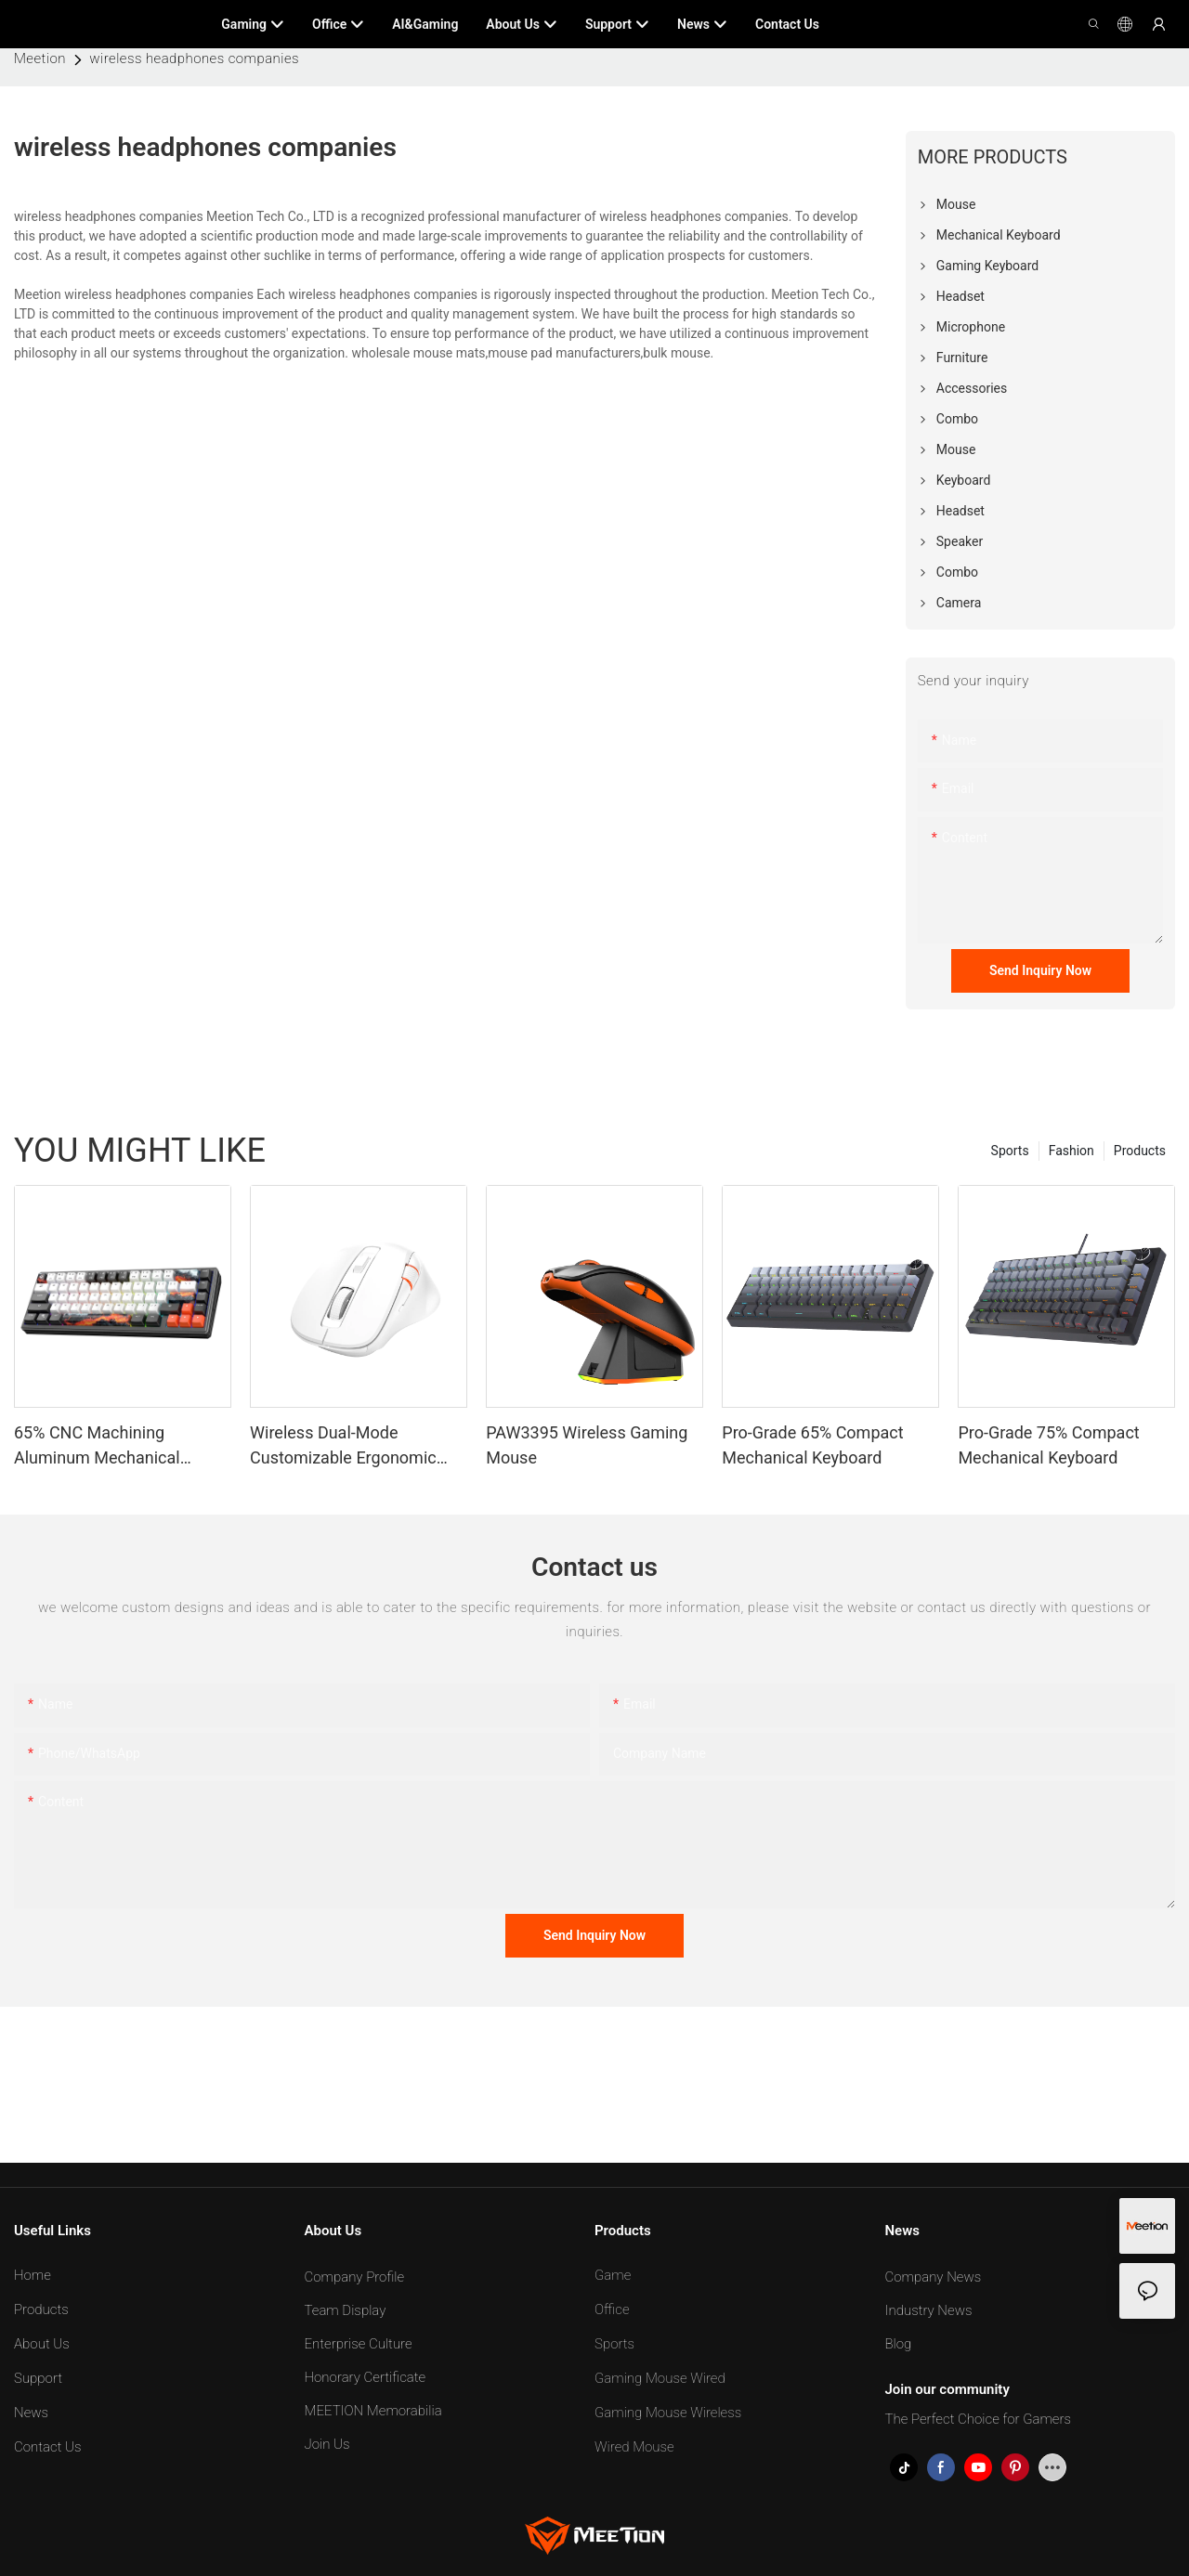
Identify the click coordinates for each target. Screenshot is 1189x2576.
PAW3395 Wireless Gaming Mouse (586, 1445)
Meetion (40, 58)
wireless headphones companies (194, 58)
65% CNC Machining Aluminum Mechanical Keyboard (97, 1446)
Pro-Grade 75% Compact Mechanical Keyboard (1048, 1445)
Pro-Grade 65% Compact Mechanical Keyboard (812, 1445)
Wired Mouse (634, 2447)
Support (38, 2378)
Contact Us (48, 2447)
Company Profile (355, 2277)
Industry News (929, 2310)
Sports (1010, 1150)
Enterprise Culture (358, 2343)
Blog (898, 2343)
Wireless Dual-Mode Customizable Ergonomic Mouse (343, 1446)
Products (1140, 1150)
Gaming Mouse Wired (659, 2378)
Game (612, 2275)
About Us (42, 2343)
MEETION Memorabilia (373, 2410)
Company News (933, 2277)
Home (32, 2275)
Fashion (1071, 1150)
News (31, 2412)
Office (612, 2309)
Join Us (327, 2444)
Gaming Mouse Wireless (667, 2412)
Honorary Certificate (365, 2377)
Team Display (345, 2310)
